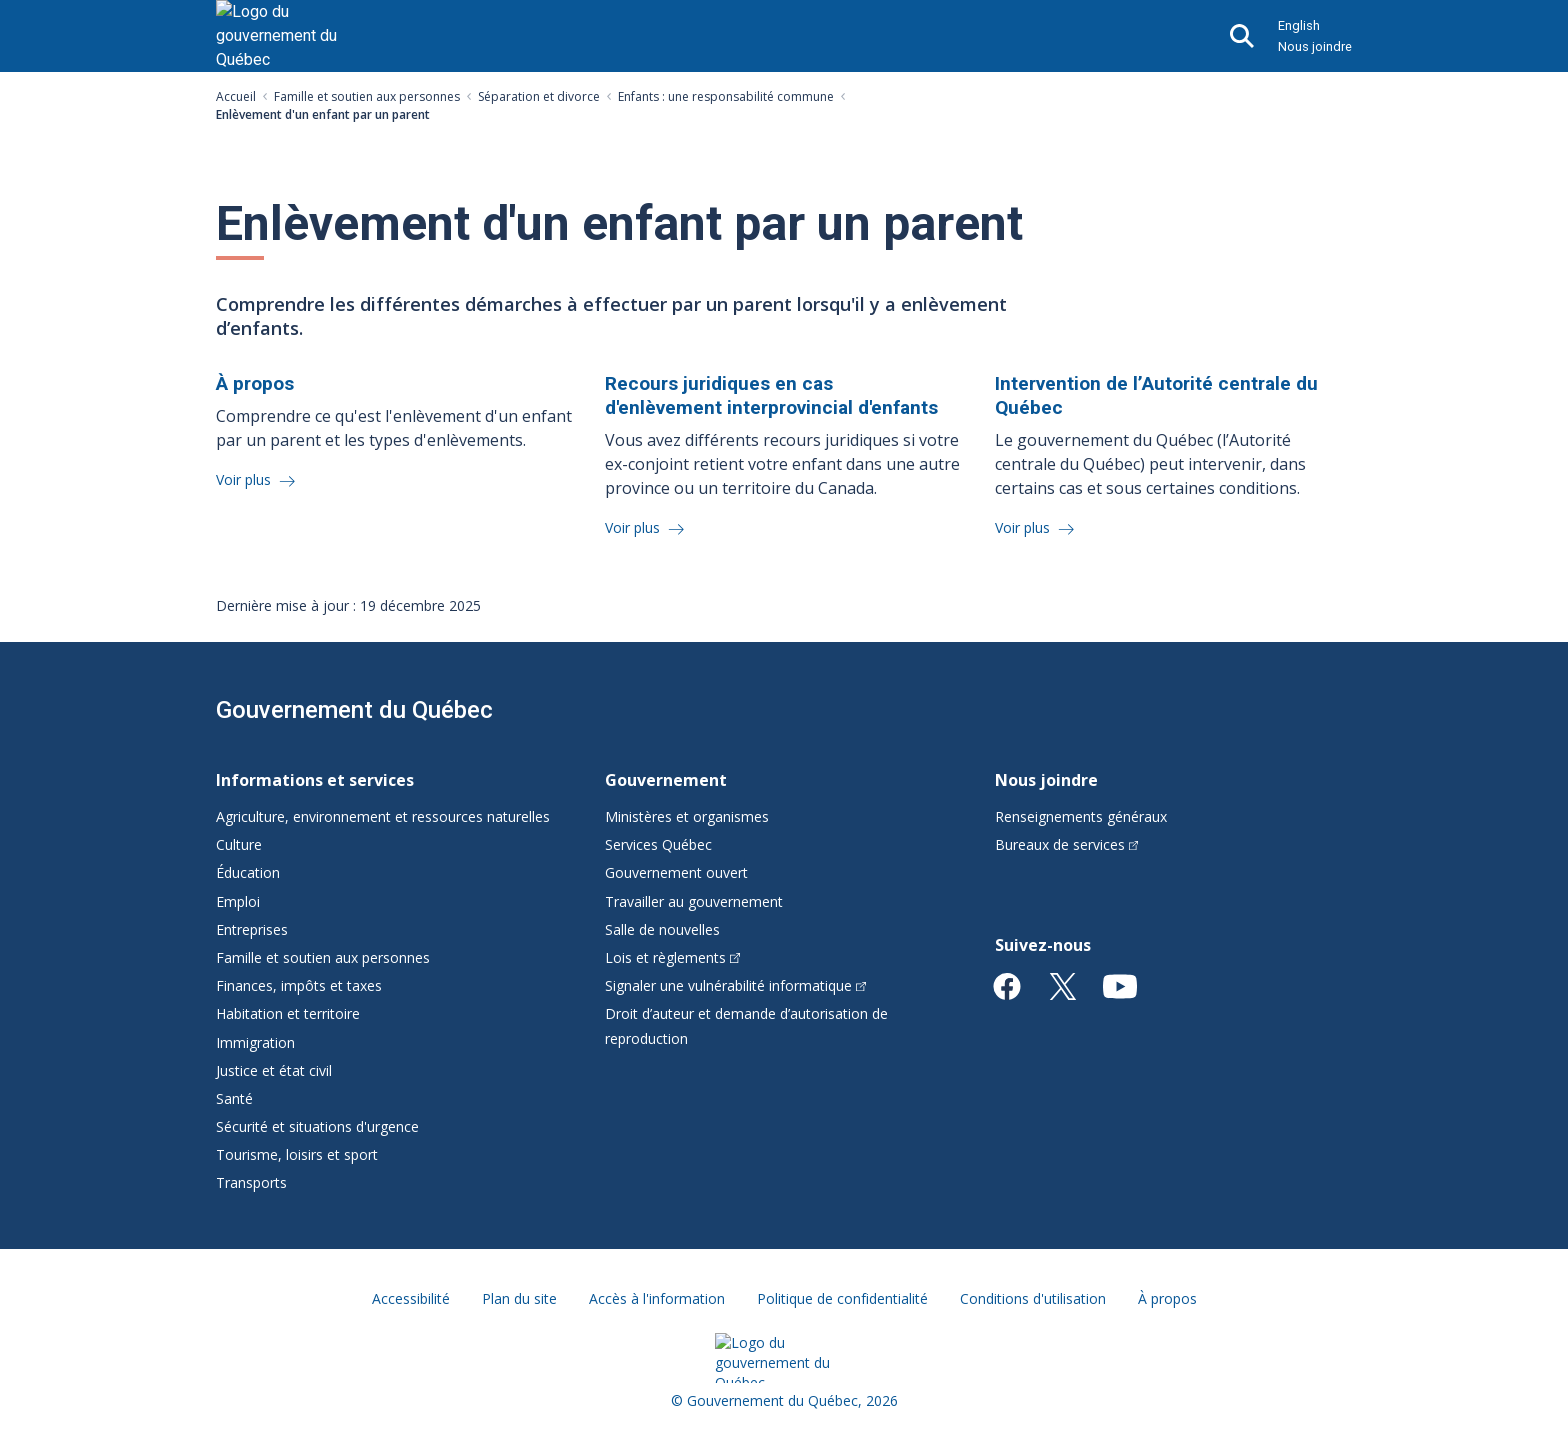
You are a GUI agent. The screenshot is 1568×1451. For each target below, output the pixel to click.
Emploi (238, 901)
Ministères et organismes (687, 816)
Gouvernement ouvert (676, 872)
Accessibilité (411, 1298)
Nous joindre (1315, 46)
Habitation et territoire (288, 1013)
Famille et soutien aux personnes (367, 96)
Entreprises (252, 929)
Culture (239, 844)
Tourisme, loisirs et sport (297, 1154)
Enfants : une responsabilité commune (726, 96)
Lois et (672, 957)
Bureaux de (1067, 844)
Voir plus (245, 479)
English (1299, 25)
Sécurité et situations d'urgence (317, 1126)
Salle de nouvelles (662, 929)
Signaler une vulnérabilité (735, 985)
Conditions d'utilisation (1033, 1298)
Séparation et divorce (539, 96)
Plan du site (519, 1298)
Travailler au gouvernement (694, 901)
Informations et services (315, 780)
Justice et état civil (274, 1070)
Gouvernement (666, 780)
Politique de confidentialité (842, 1298)
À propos (1167, 1298)
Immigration (255, 1042)
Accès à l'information (657, 1298)
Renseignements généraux (1081, 816)
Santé (234, 1098)
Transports (251, 1182)
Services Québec (658, 844)
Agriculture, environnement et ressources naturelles (383, 816)
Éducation (248, 872)
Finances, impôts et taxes (299, 985)
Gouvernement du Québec (354, 710)
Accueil (236, 96)
